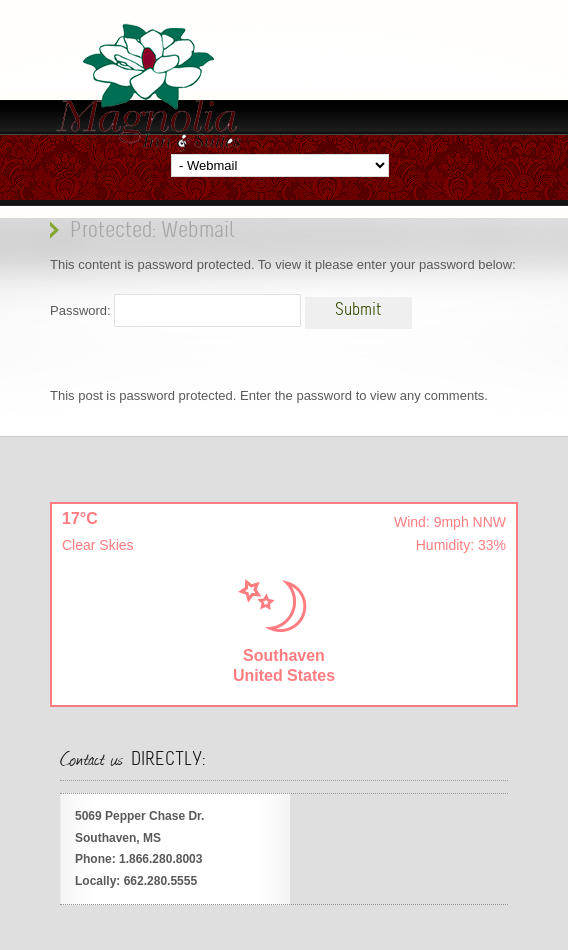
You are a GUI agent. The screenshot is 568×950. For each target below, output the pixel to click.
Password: (175, 310)
